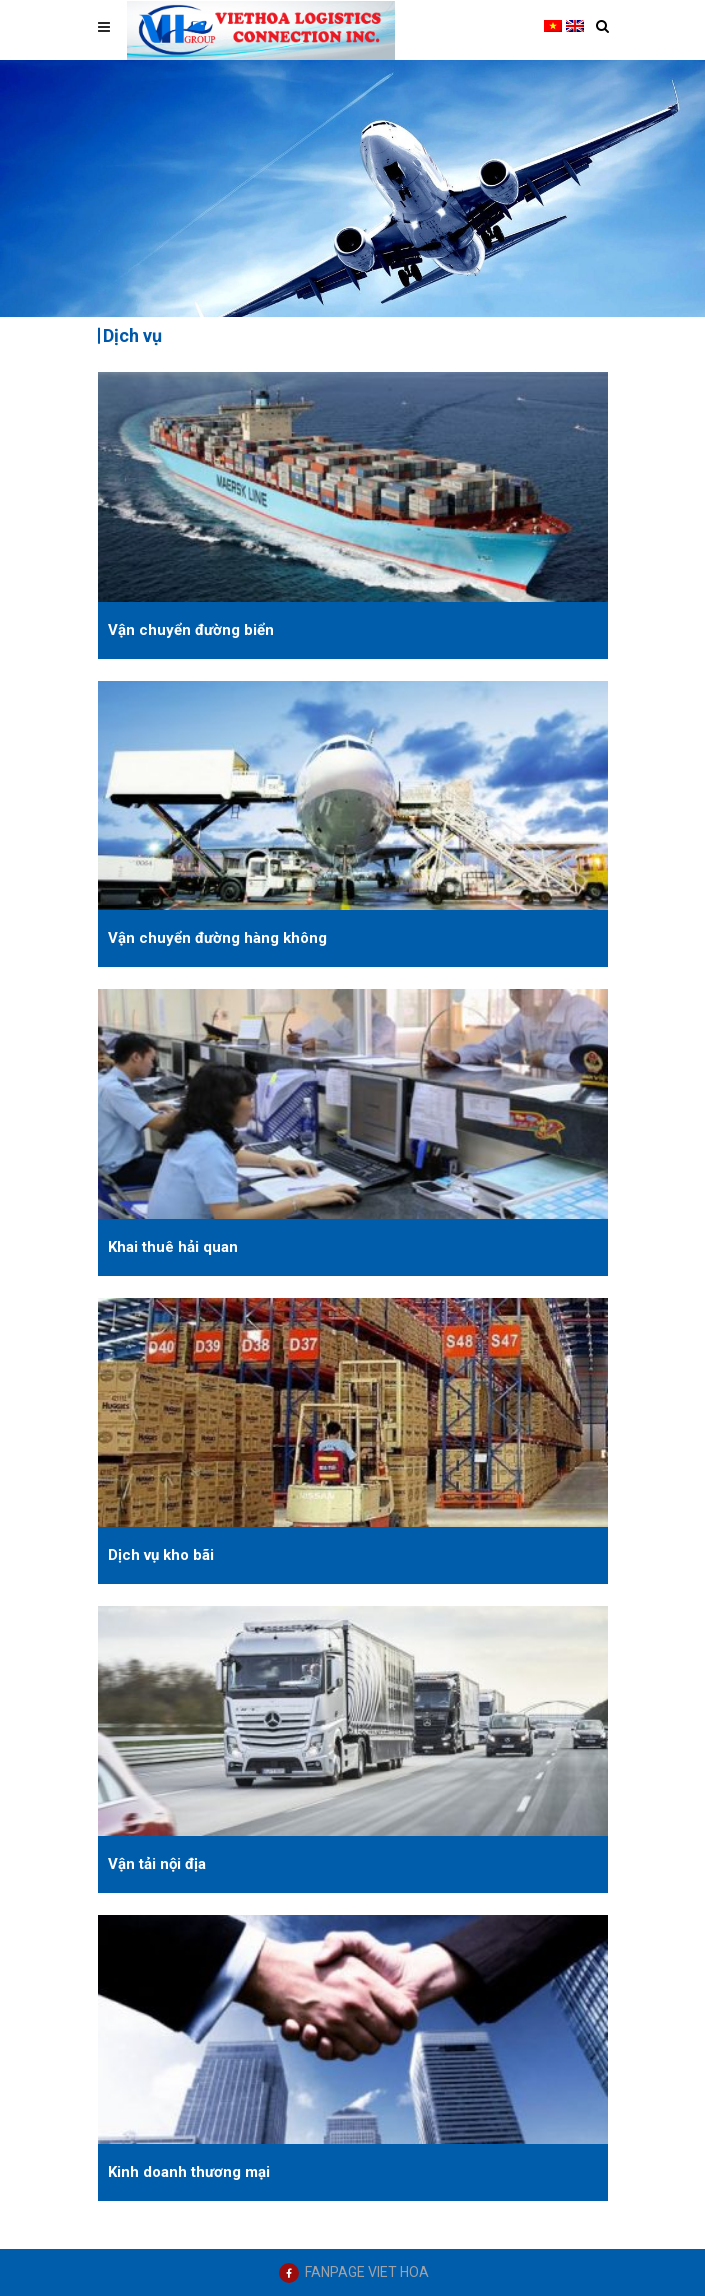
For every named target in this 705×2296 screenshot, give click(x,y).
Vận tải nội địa (157, 1864)
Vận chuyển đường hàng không (217, 938)
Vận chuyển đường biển (191, 630)
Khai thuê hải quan (173, 1247)
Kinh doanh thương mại (189, 2172)
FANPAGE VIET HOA (367, 2272)
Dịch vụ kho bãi (161, 1555)
